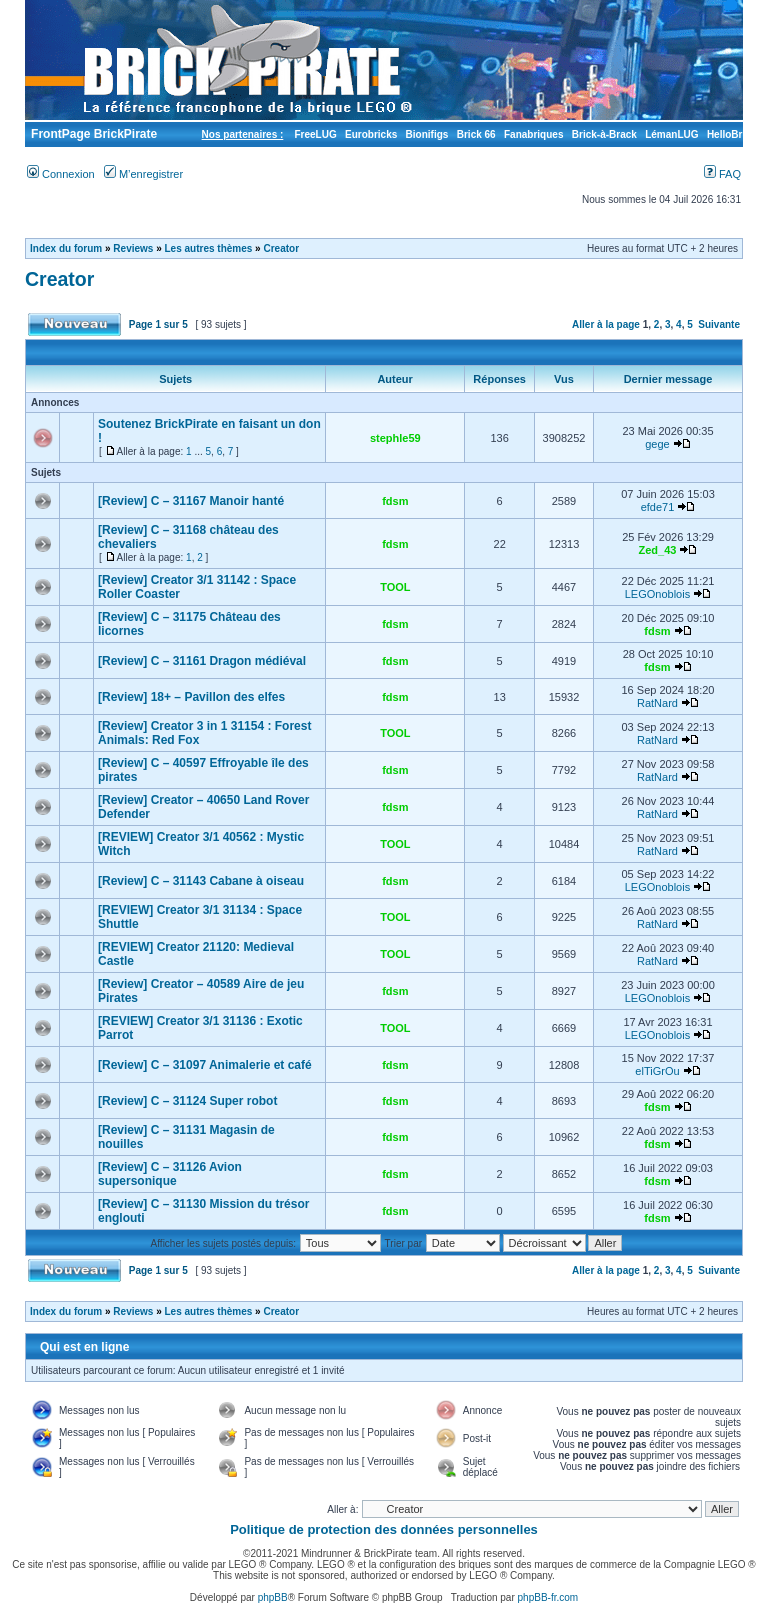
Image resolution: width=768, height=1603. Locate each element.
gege (657, 444)
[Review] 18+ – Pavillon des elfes (191, 697)
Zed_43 (658, 550)
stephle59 (395, 438)
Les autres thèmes (209, 248)
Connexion (61, 174)
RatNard (657, 703)
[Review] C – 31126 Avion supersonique (170, 1174)
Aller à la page (606, 324)
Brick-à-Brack (604, 134)
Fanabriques (533, 134)
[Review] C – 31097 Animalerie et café (205, 1065)
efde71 (658, 507)
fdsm (395, 501)
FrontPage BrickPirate (92, 134)
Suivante (719, 324)
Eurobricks (371, 134)
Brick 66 (476, 134)
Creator (281, 248)
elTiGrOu (657, 1071)
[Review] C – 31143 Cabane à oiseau (201, 881)
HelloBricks (734, 134)
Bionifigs (427, 134)
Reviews (133, 248)
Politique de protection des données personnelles (384, 1529)
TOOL (395, 587)
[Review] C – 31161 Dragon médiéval (202, 661)
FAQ (722, 174)
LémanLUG (671, 134)
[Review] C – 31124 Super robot (187, 1101)
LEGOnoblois (657, 594)
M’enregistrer (143, 174)
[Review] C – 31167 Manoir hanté (191, 501)
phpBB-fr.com (548, 1597)
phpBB (273, 1597)
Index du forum (66, 248)
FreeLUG (315, 134)
